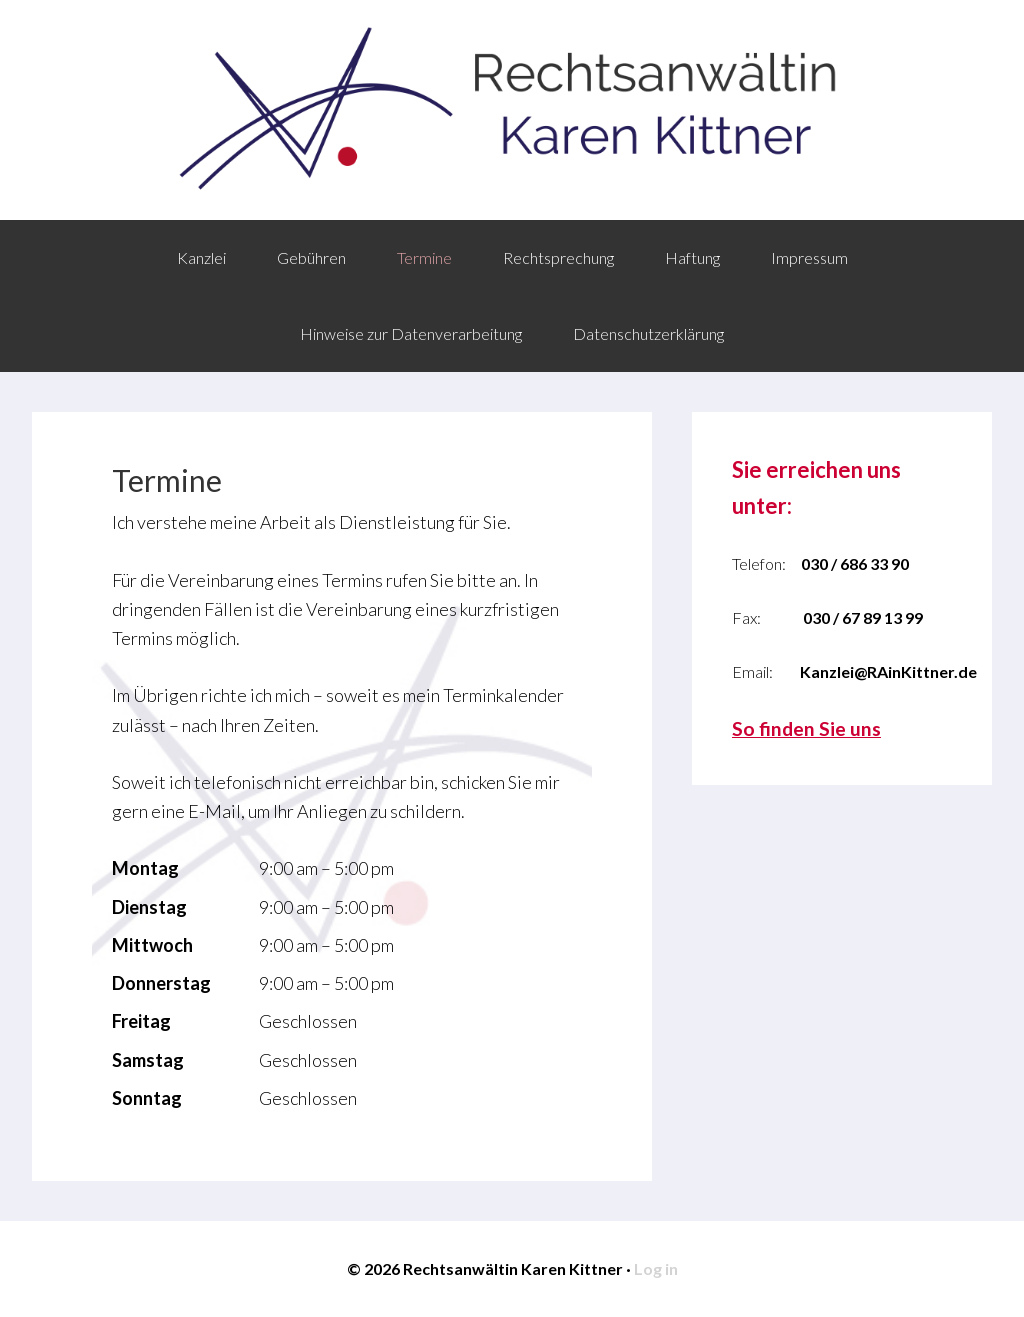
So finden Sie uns (806, 728)
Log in (656, 1268)
